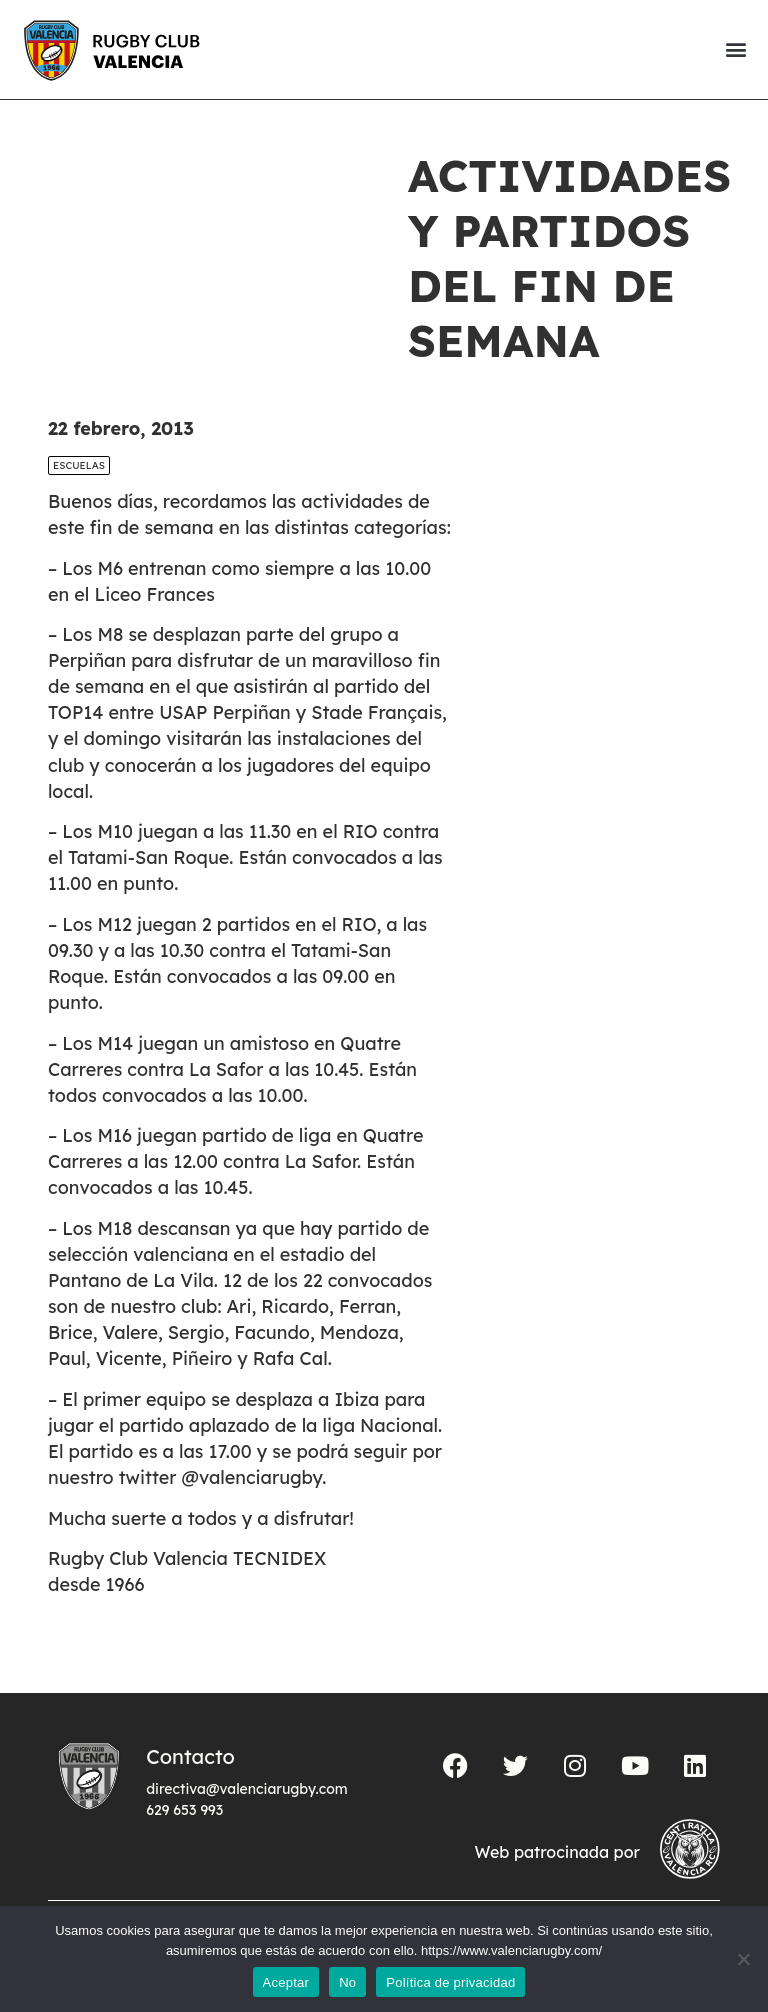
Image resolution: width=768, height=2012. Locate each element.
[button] (735, 49)
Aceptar (286, 1982)
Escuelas (79, 465)
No (347, 1982)
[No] (743, 1959)
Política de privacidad (450, 1982)
